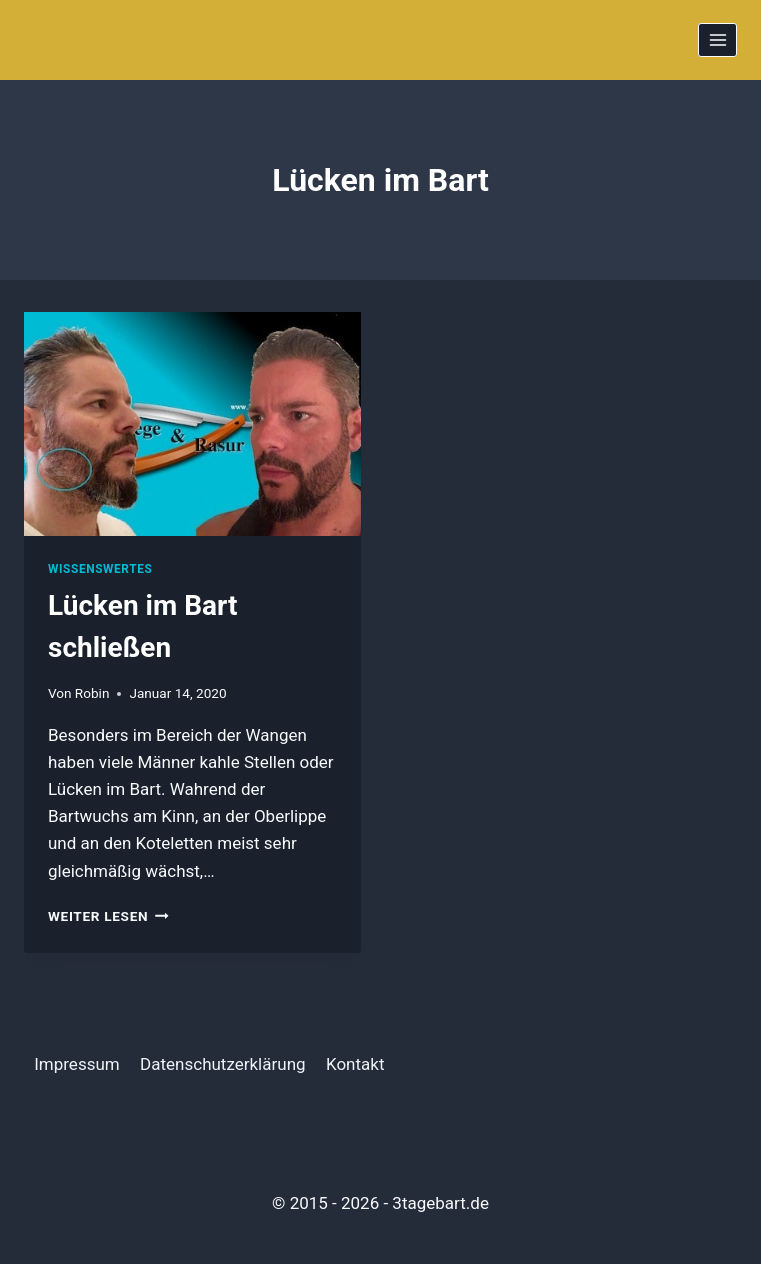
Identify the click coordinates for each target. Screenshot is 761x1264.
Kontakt (355, 1064)
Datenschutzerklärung (222, 1064)
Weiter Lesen (108, 916)
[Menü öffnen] (717, 39)
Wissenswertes (100, 569)
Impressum (77, 1064)
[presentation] (192, 424)
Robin (92, 693)
